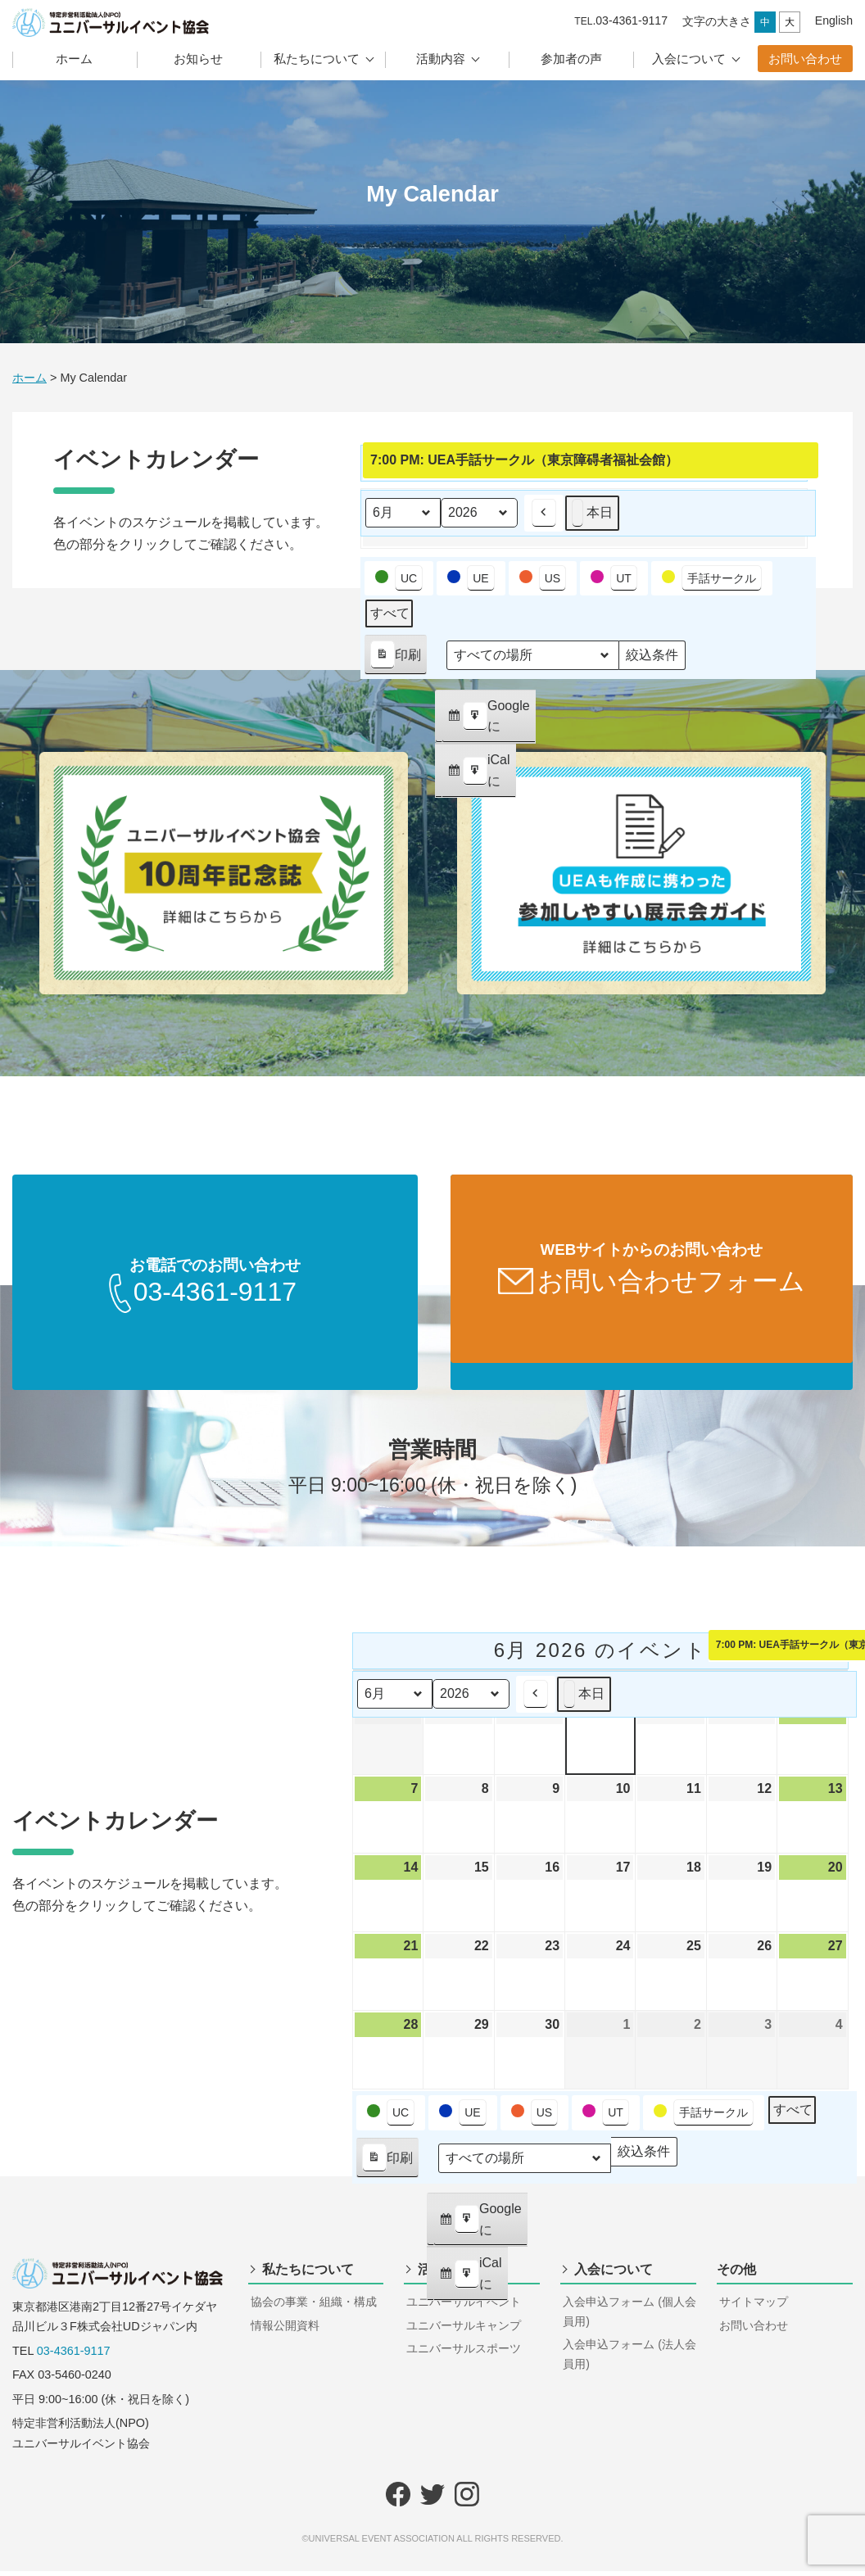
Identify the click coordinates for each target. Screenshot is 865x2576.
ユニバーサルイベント (463, 2306)
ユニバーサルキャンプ (463, 2330)
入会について (689, 59)
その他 (736, 2274)
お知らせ (198, 59)
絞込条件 (651, 659)
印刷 (395, 658)
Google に (488, 721)
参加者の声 (571, 59)
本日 (592, 513)
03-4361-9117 (74, 2355)
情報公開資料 (285, 2330)
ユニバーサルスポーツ (463, 2353)
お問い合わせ (805, 59)
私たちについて (317, 59)
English (834, 20)
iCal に (478, 775)
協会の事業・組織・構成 (314, 2306)
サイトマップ (753, 2306)
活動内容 (440, 59)
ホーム (74, 59)
